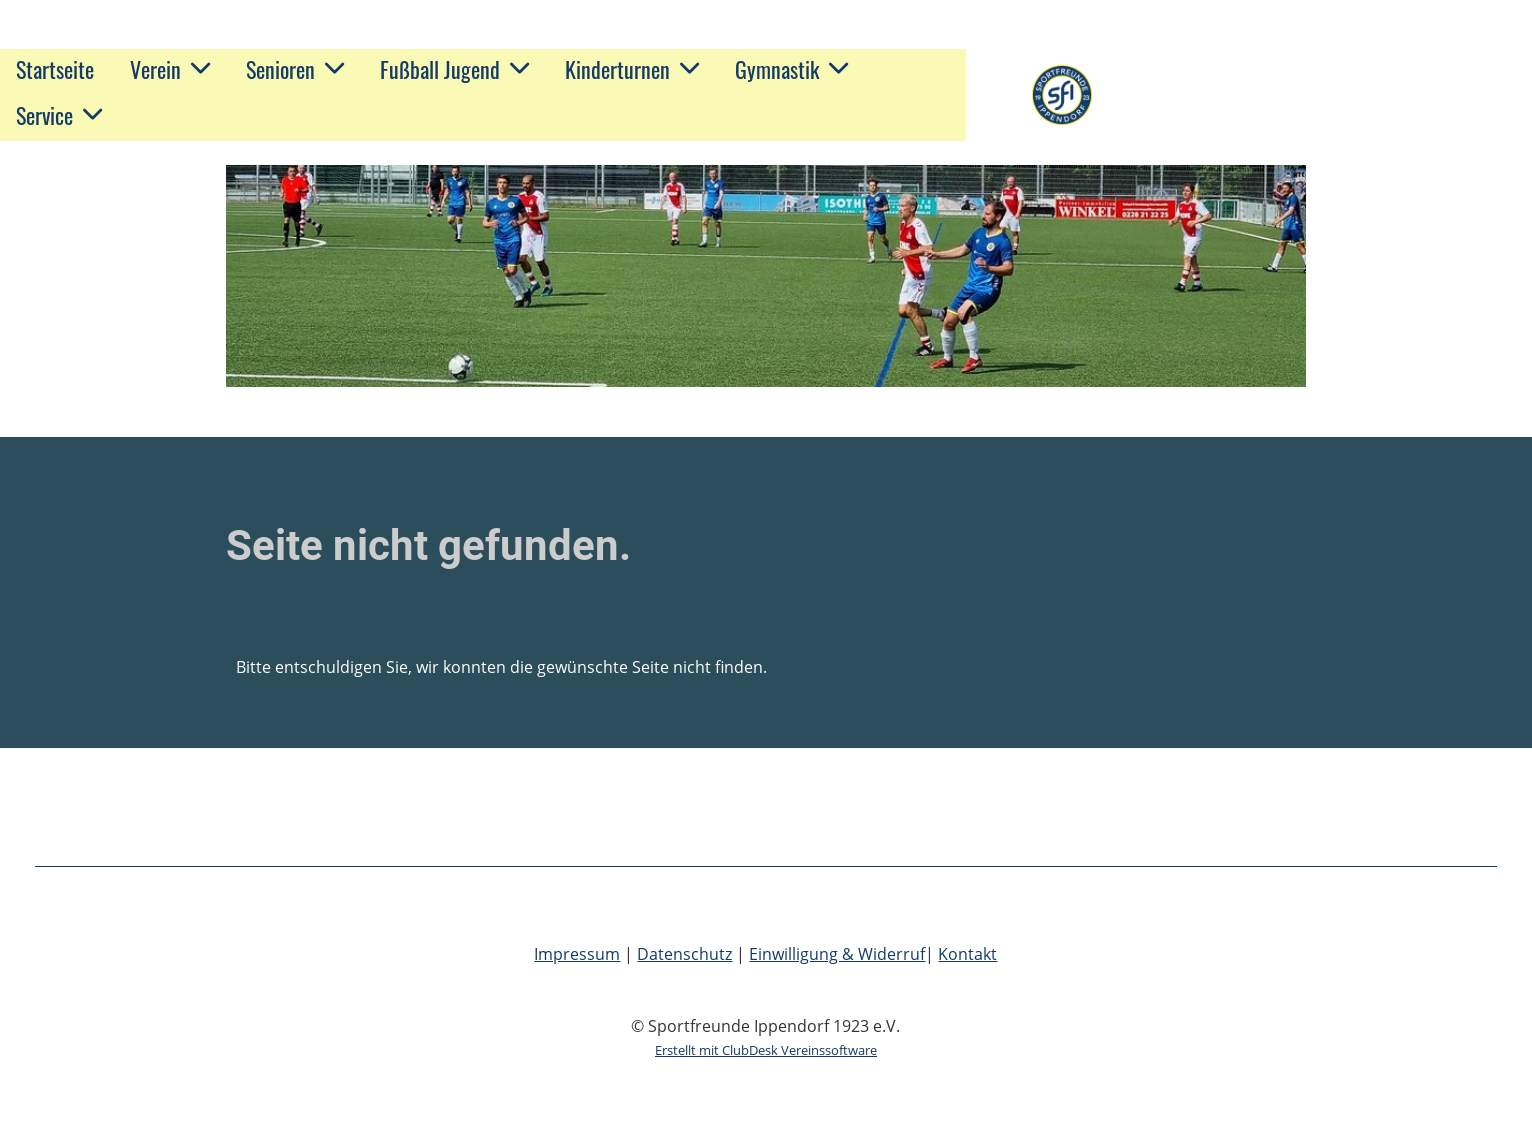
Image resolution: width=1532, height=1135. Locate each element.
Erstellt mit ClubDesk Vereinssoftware (766, 1050)
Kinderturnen (632, 69)
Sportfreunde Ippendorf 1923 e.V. (1291, 95)
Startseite (55, 69)
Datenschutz (684, 954)
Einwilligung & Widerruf (837, 954)
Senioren (295, 69)
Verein (170, 69)
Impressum (577, 954)
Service (59, 115)
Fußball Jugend (454, 69)
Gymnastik (791, 69)
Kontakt (967, 954)
